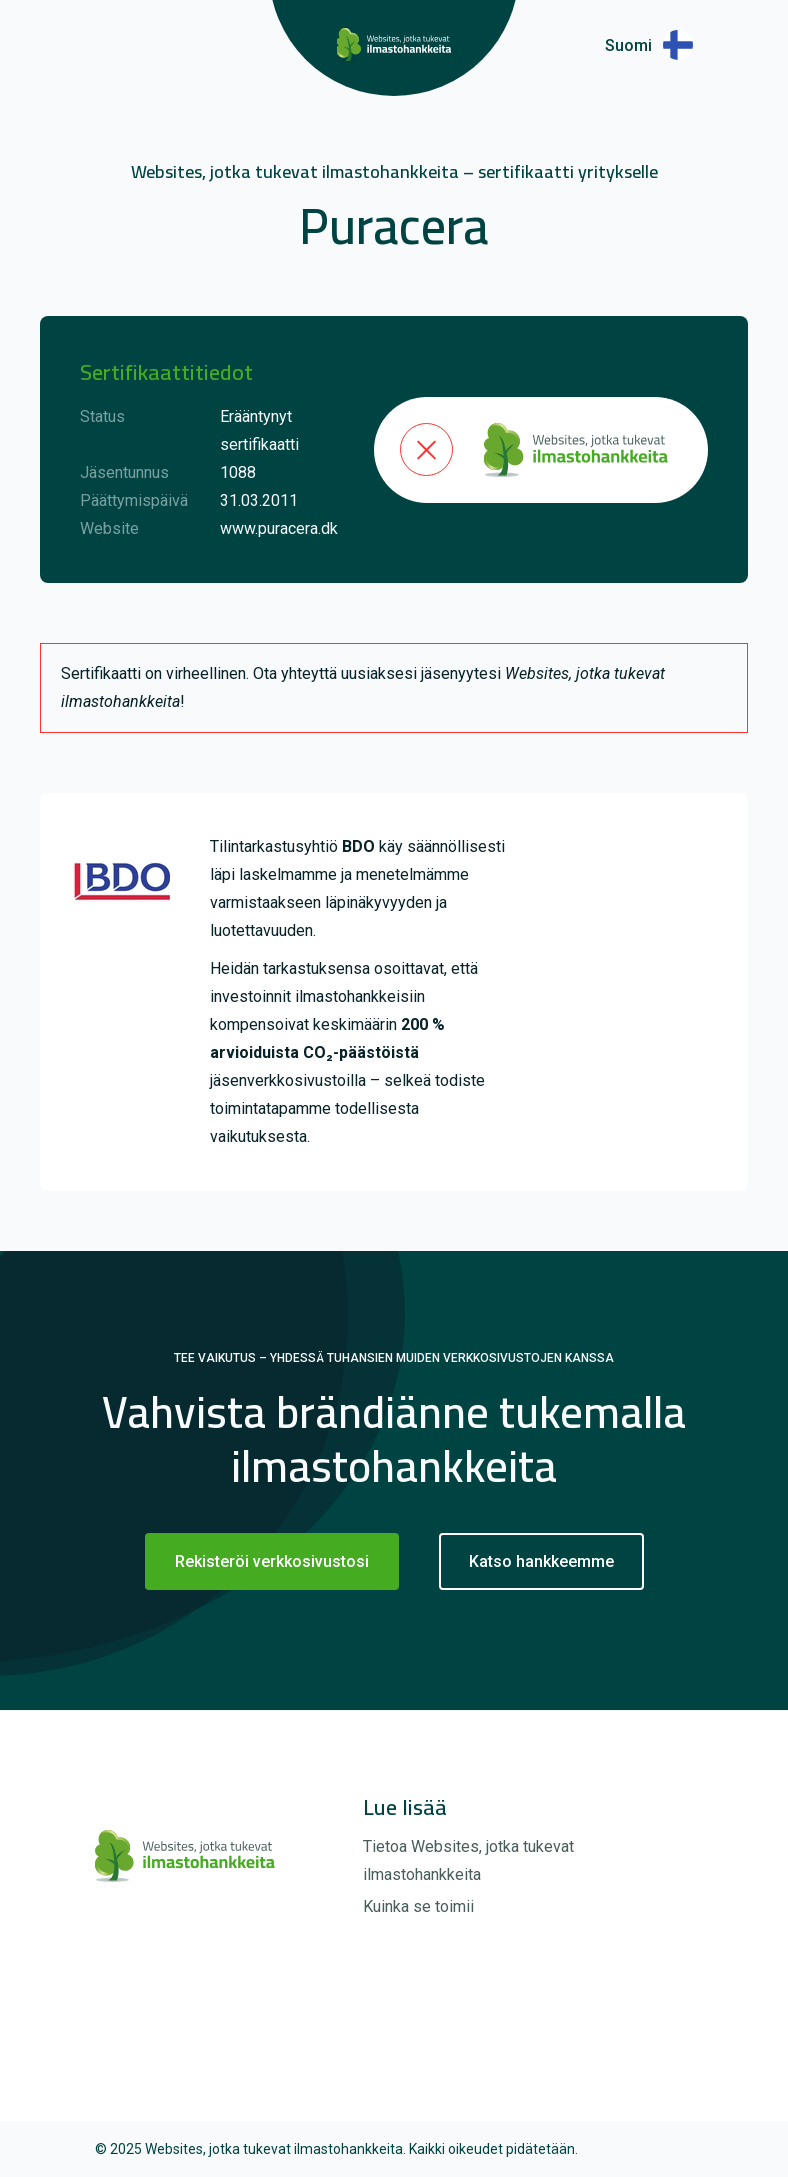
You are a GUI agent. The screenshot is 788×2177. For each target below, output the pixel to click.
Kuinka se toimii (418, 1906)
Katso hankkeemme (541, 1561)
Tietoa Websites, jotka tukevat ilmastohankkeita (468, 1860)
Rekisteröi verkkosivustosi (272, 1561)
